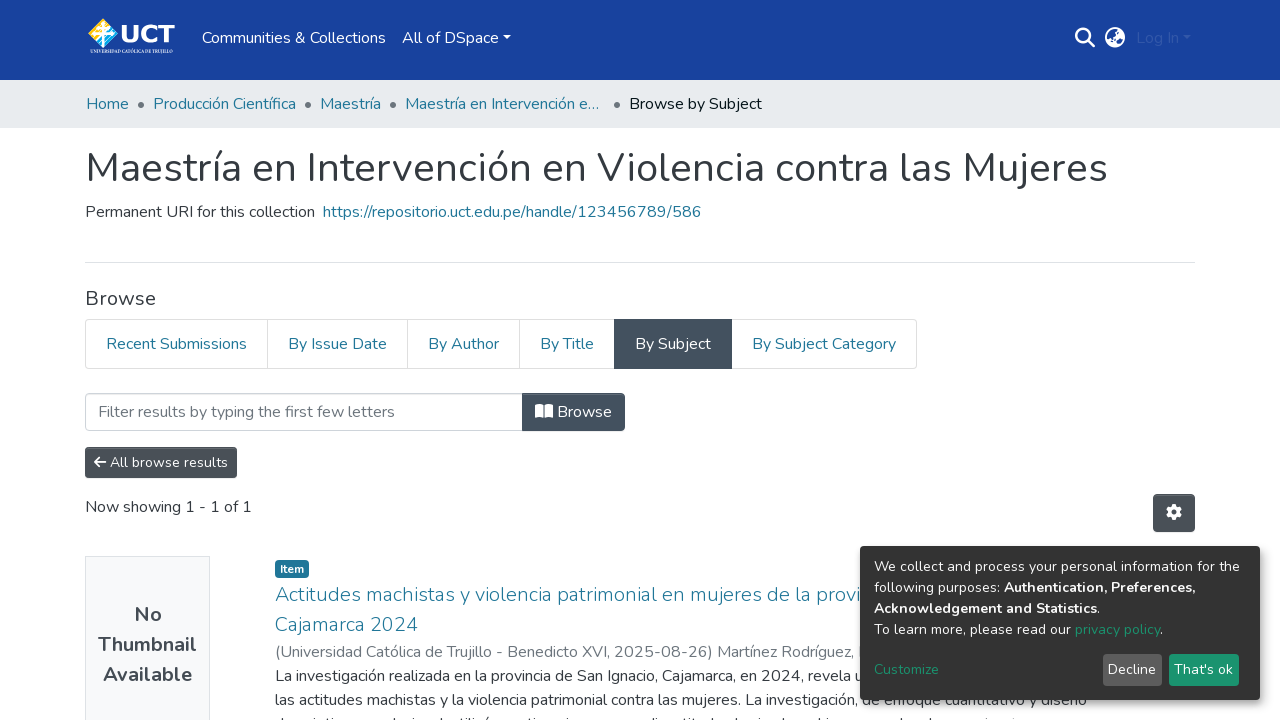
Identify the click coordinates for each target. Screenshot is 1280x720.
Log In (1157, 38)
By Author (463, 344)
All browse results (161, 462)
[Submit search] (1085, 38)
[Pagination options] (1174, 513)
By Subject (673, 344)
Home (107, 104)
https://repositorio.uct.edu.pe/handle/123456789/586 (512, 212)
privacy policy (1117, 629)
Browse (573, 412)
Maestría (350, 104)
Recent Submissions (176, 344)
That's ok (1203, 669)
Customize (906, 669)
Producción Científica (224, 104)
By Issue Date (337, 344)
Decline (1132, 669)
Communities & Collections (294, 38)
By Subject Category (824, 344)
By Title (567, 344)
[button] (1115, 38)
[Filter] (304, 412)
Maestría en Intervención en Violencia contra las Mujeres (505, 104)
